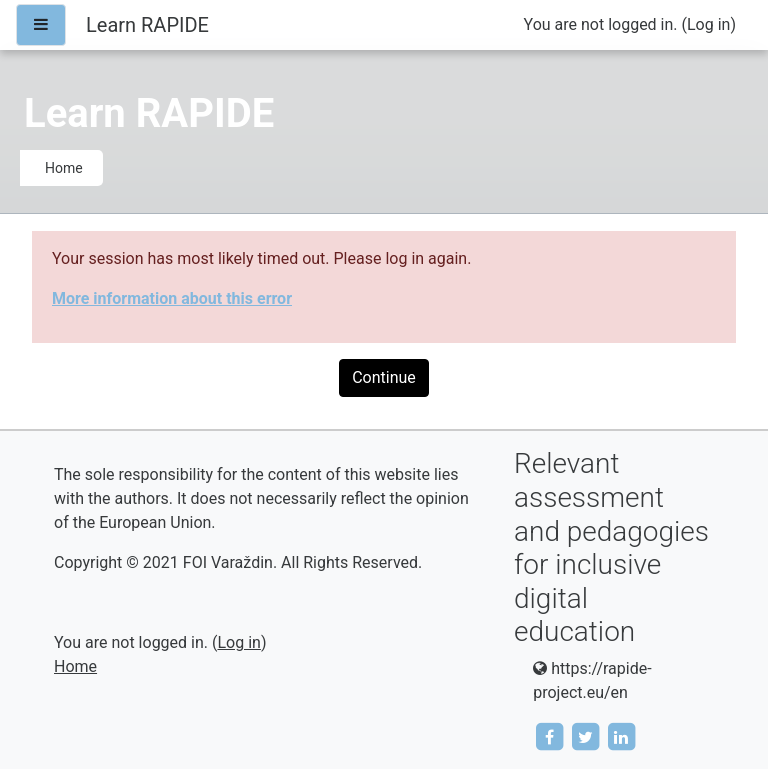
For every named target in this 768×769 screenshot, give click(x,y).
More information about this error (172, 298)
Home (64, 168)
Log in (708, 24)
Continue (384, 377)
